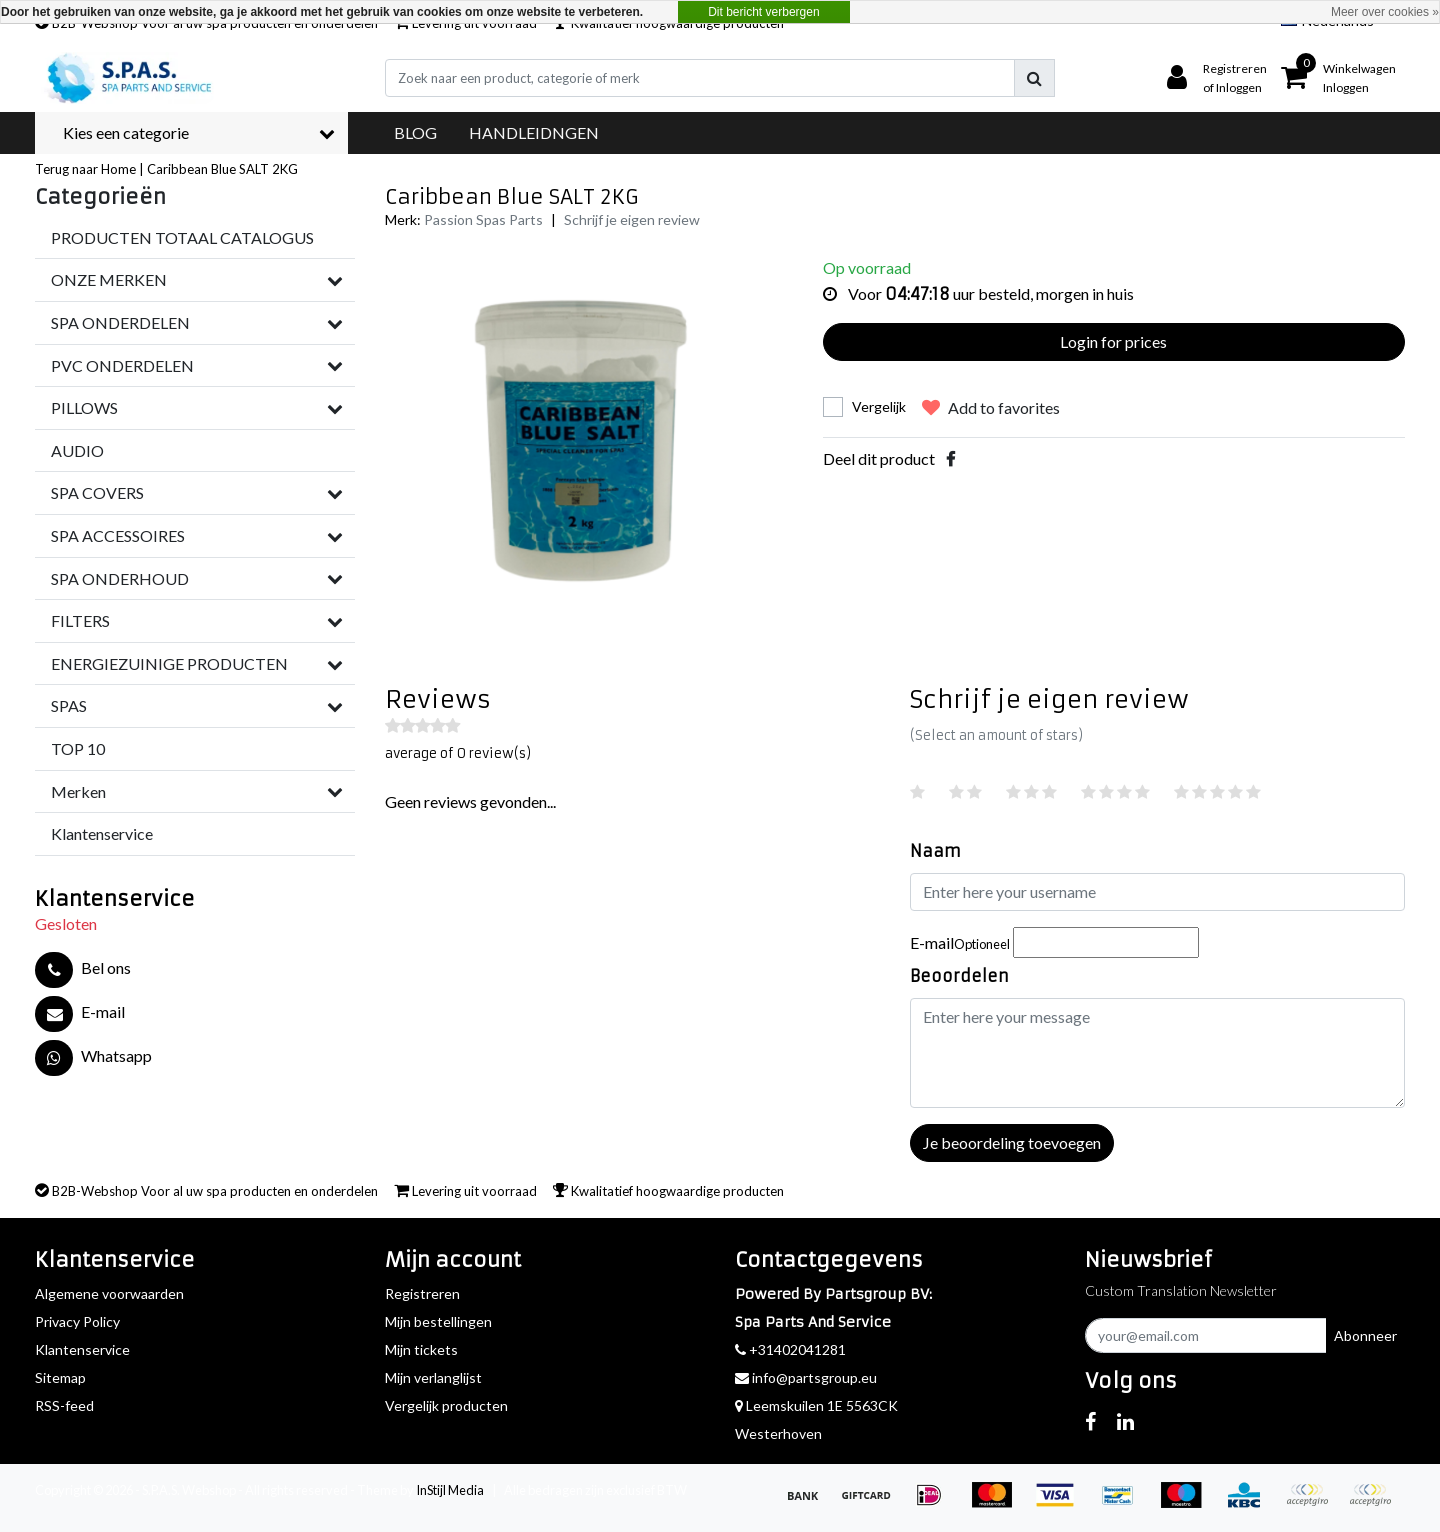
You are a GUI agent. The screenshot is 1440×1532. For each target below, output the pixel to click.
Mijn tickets (421, 1349)
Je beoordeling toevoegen (1012, 1142)
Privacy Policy (77, 1321)
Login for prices (1113, 341)
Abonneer (1365, 1335)
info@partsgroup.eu (806, 1377)
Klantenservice (82, 1349)
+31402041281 (790, 1349)
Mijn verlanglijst (433, 1377)
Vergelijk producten (446, 1405)
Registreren (422, 1293)
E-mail (960, 942)
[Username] (1157, 892)
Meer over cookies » (1385, 12)
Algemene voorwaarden (109, 1293)
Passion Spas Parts (483, 219)
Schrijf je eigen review (632, 219)
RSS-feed (64, 1405)
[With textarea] (1157, 1053)
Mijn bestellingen (438, 1321)
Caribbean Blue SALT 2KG (222, 169)
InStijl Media (450, 1490)
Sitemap (60, 1377)
